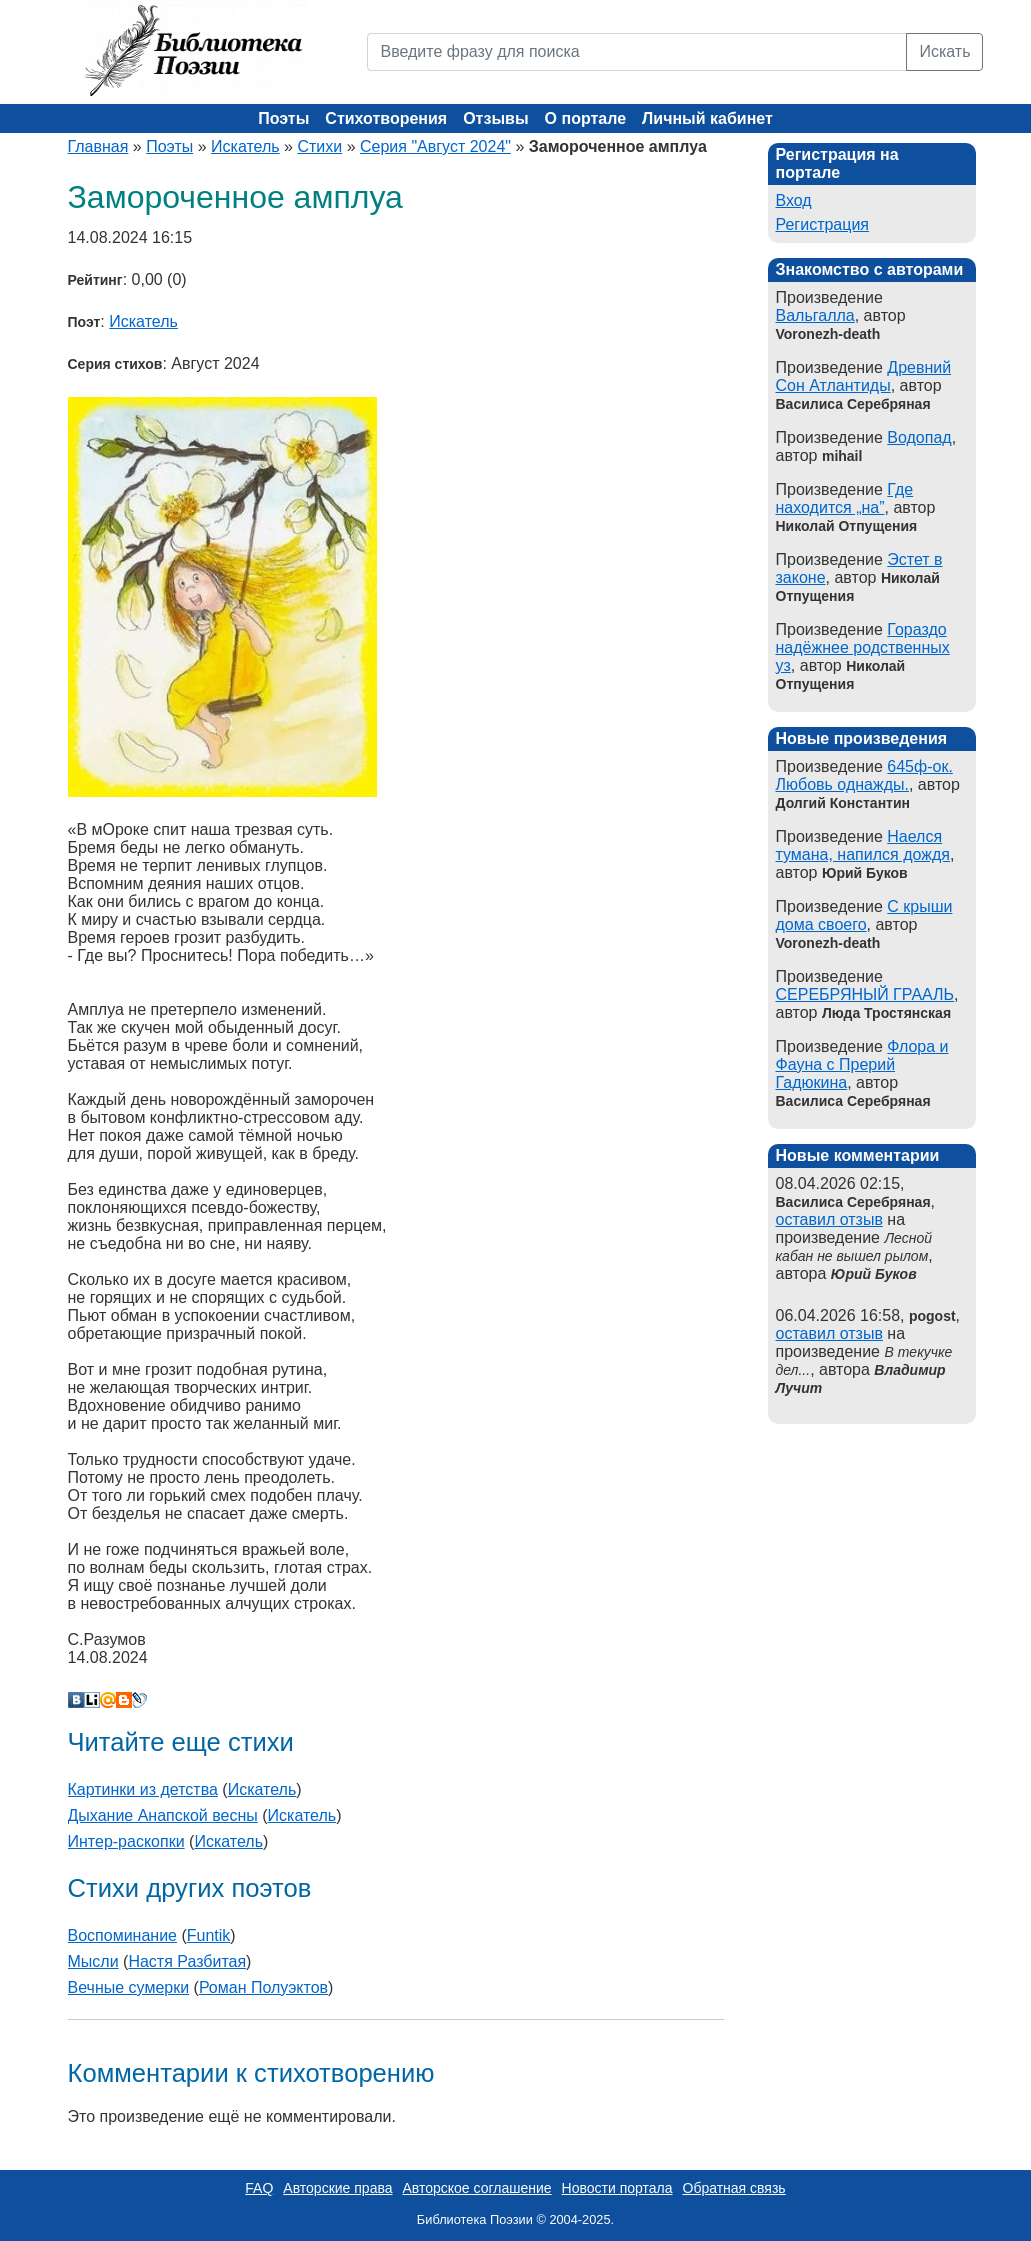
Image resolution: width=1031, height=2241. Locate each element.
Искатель (245, 146)
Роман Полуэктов (263, 1987)
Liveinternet (92, 1700)
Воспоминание (122, 1935)
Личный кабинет (707, 118)
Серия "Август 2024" (435, 146)
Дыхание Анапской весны (163, 1815)
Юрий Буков (874, 1274)
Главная (98, 146)
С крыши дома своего (864, 915)
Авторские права (337, 2188)
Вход (794, 200)
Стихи (319, 146)
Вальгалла (815, 315)
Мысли (93, 1961)
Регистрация (823, 224)
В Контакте (76, 1700)
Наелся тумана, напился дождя (863, 845)
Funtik (209, 1935)
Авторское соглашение (476, 2188)
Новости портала (617, 2188)
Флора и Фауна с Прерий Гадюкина (862, 1064)
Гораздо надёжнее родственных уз (863, 647)
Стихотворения (386, 118)
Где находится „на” (845, 498)
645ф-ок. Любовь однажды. (864, 775)
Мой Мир (108, 1700)
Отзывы (495, 118)
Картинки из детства (143, 1789)
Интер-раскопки (126, 1841)
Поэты (283, 118)
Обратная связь (734, 2188)
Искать (944, 51)
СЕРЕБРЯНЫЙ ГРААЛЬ (865, 994)
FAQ (259, 2188)
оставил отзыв (829, 1219)
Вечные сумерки (129, 1987)
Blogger (124, 1700)
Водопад (919, 437)
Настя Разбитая (187, 1961)
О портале (585, 118)
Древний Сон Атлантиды (864, 376)
